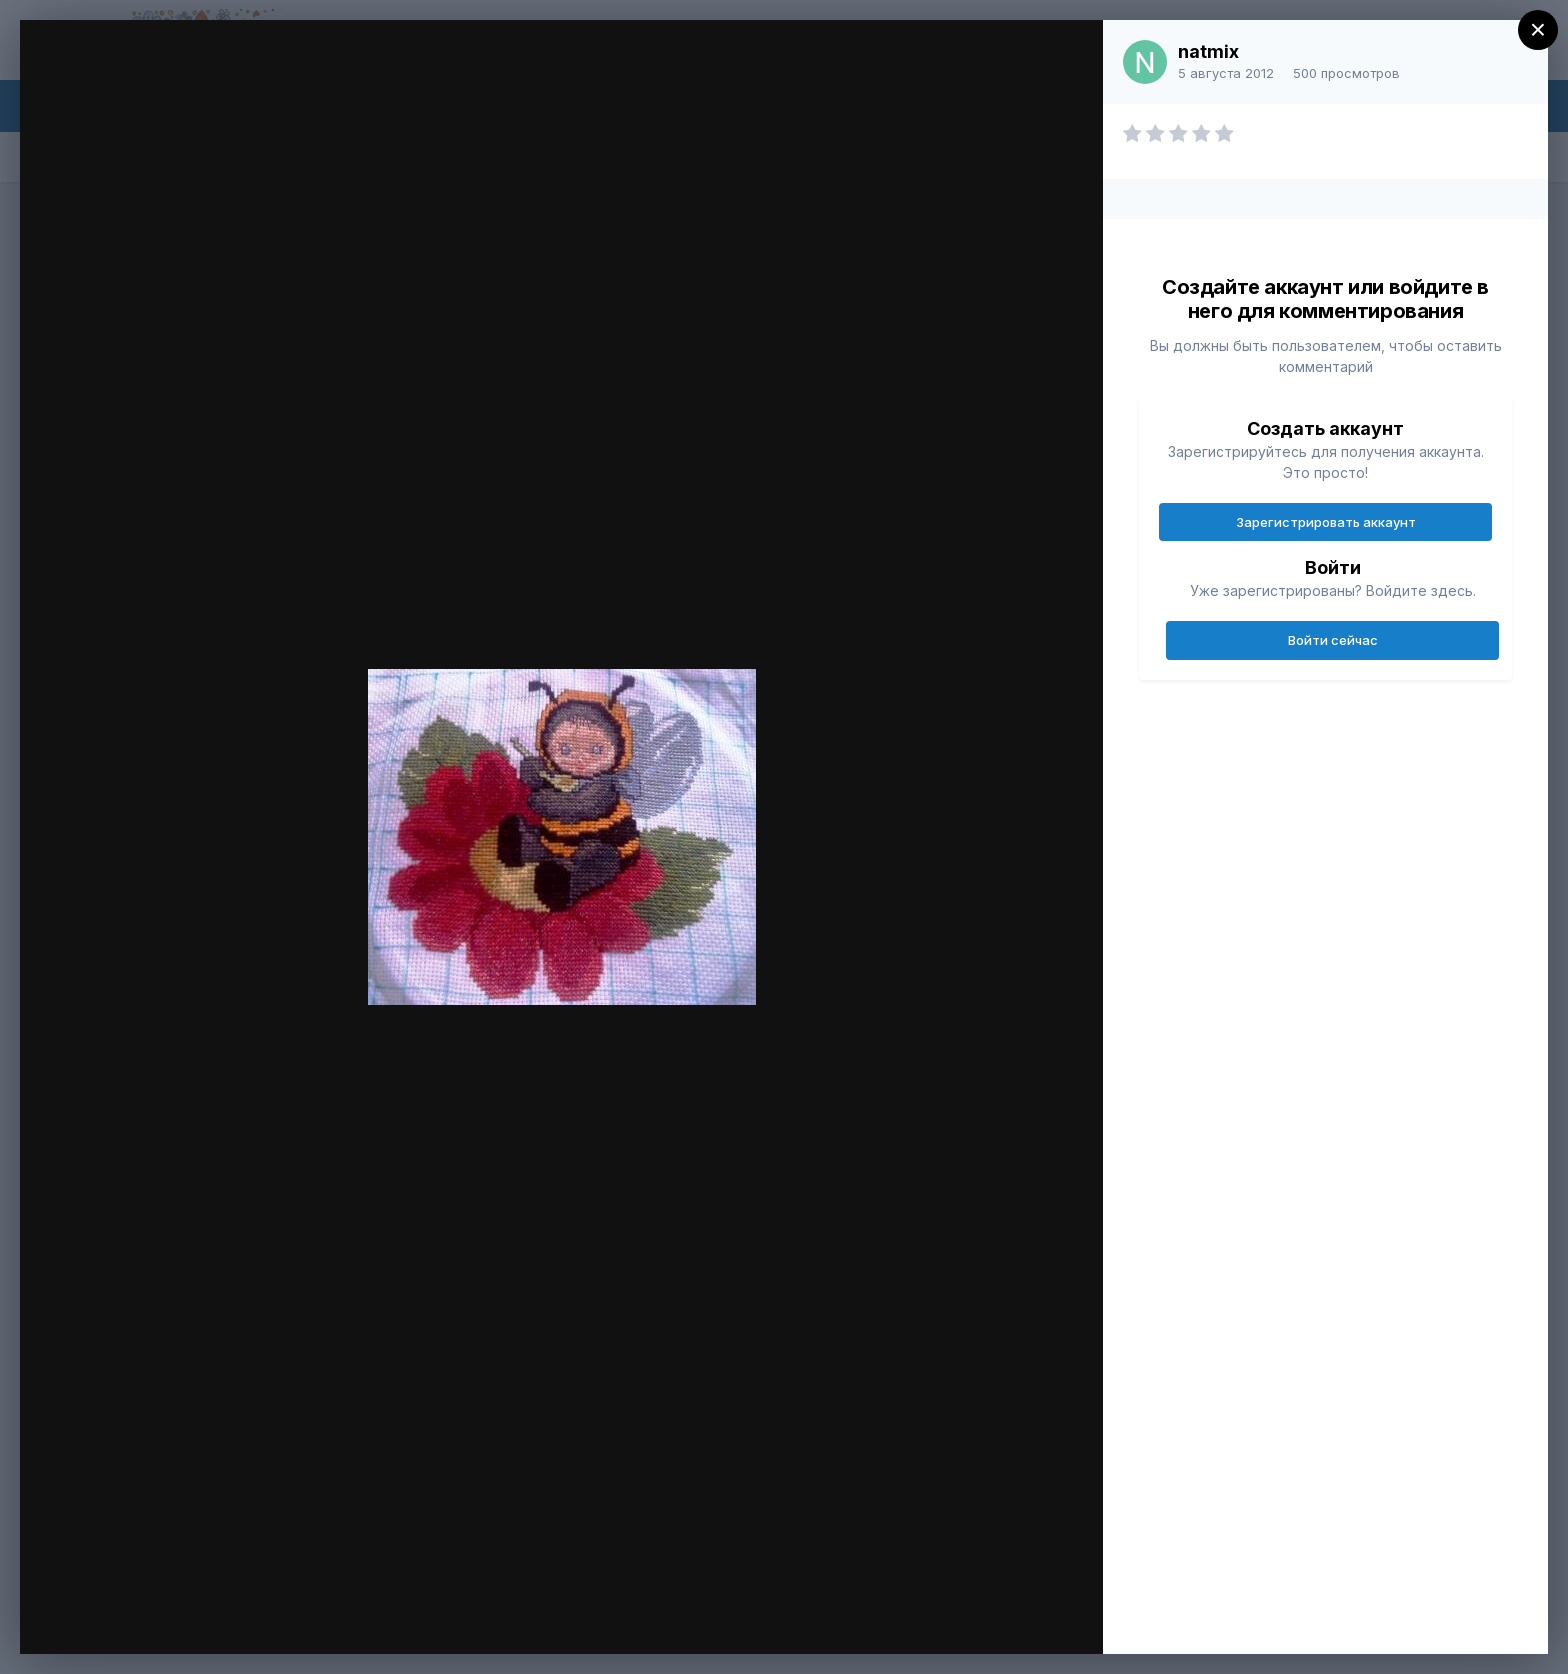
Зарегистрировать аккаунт (1326, 522)
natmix (1208, 51)
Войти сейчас (1333, 640)
